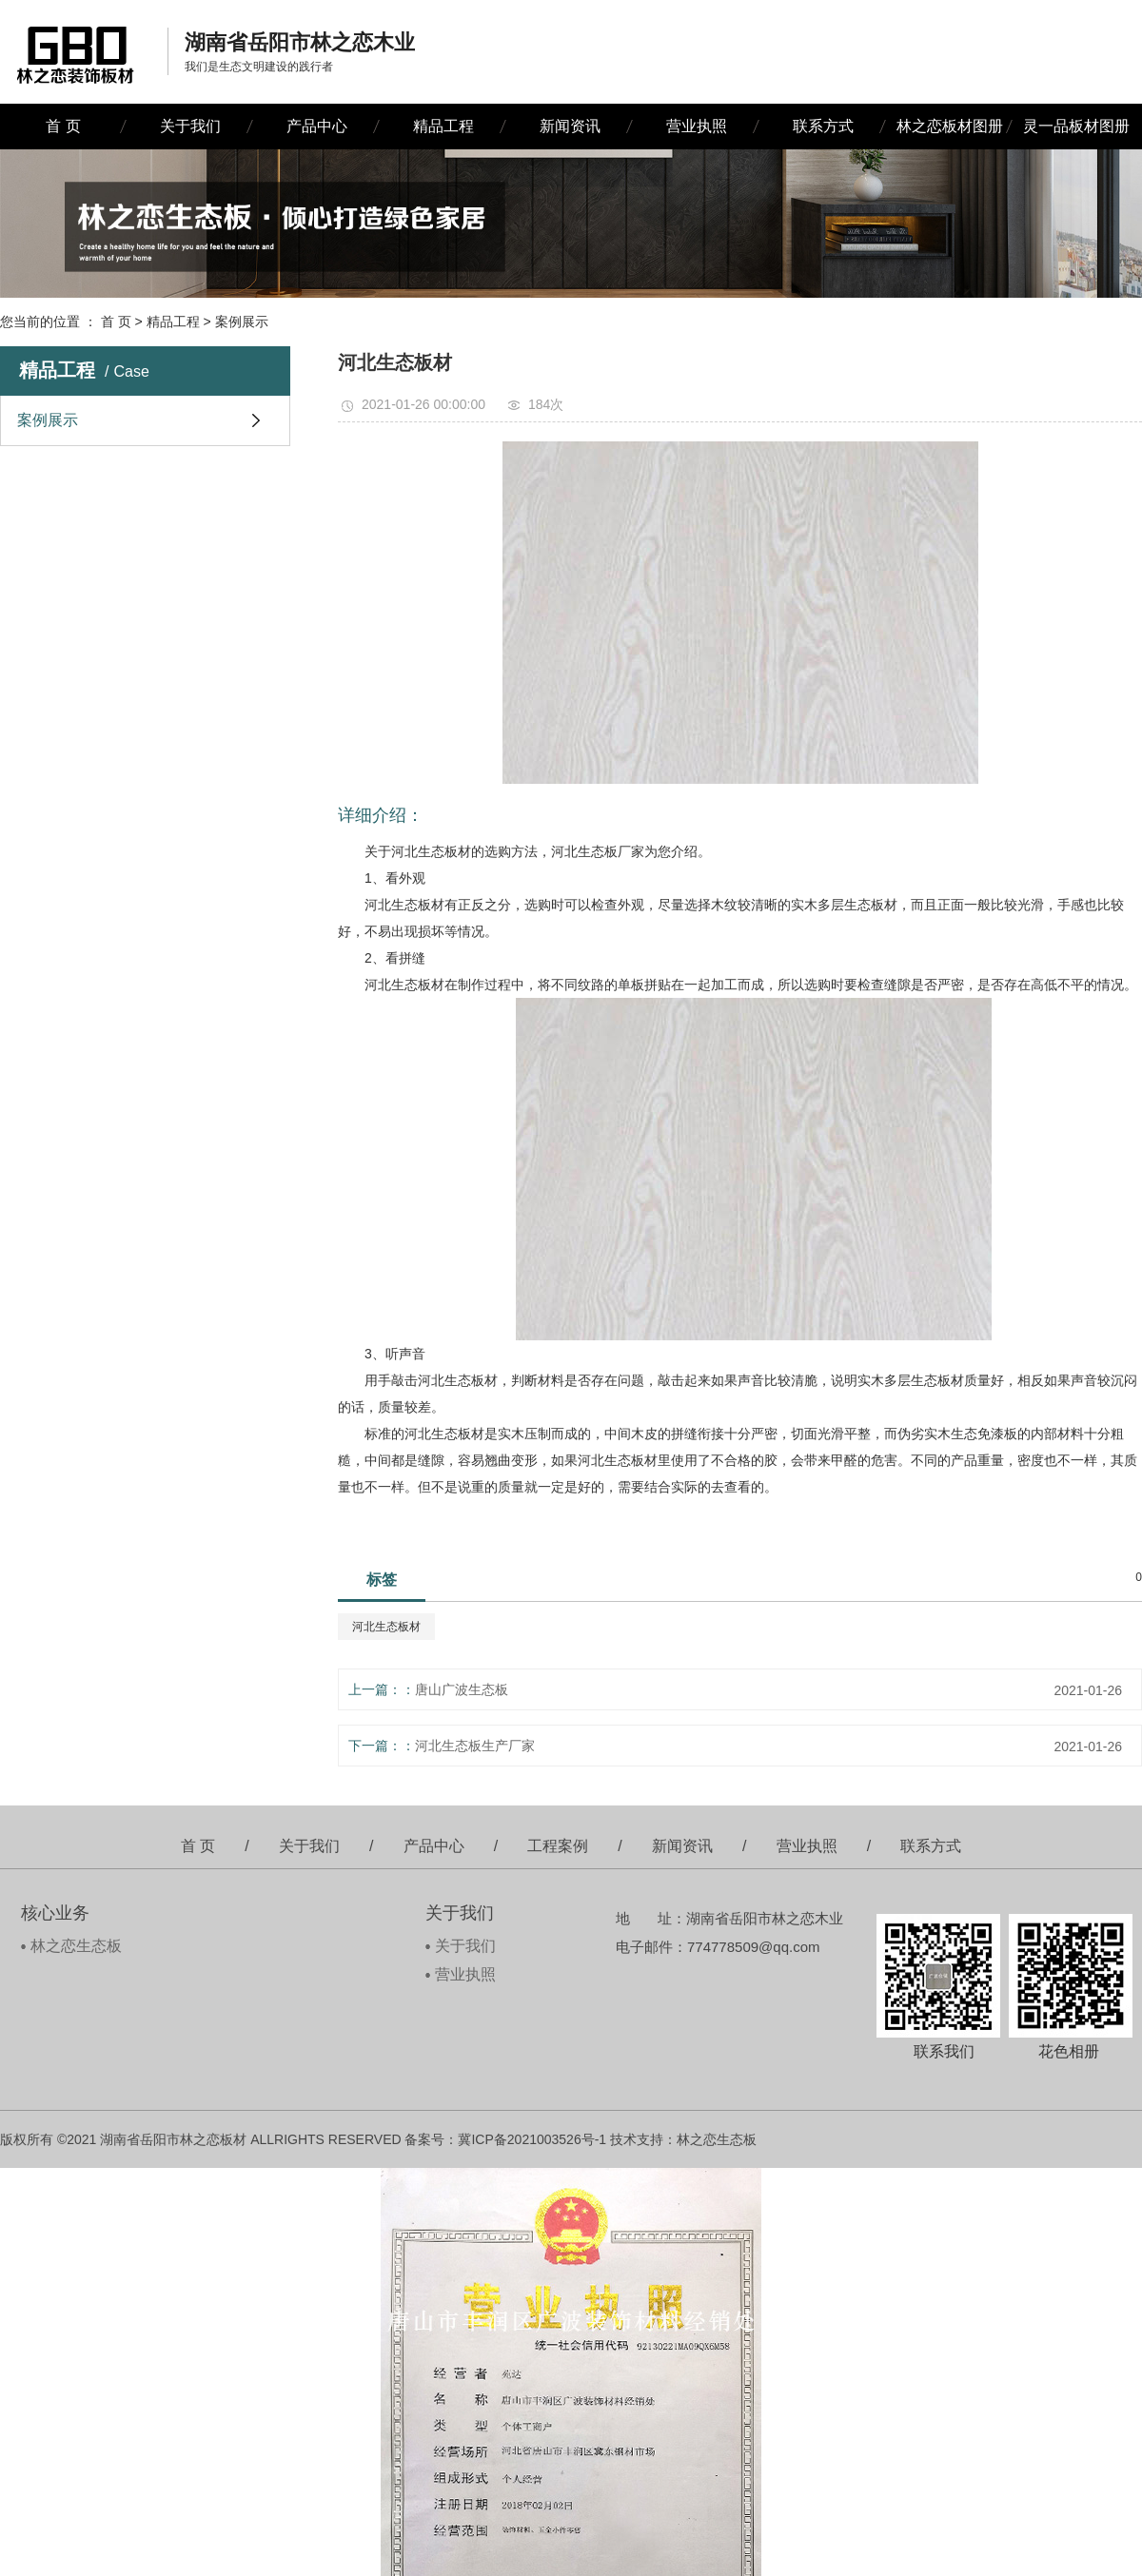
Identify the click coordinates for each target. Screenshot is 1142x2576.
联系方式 (823, 126)
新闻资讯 (570, 126)
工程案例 (557, 1846)
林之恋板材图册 (949, 126)
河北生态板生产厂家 (475, 1745)
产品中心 (316, 126)
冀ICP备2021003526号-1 (532, 2139)
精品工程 (443, 126)
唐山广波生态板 (461, 1689)
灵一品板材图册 (1076, 126)
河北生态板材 (386, 1626)
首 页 (63, 126)
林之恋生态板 (76, 1946)
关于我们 (190, 126)
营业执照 (696, 126)
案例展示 (241, 321)
